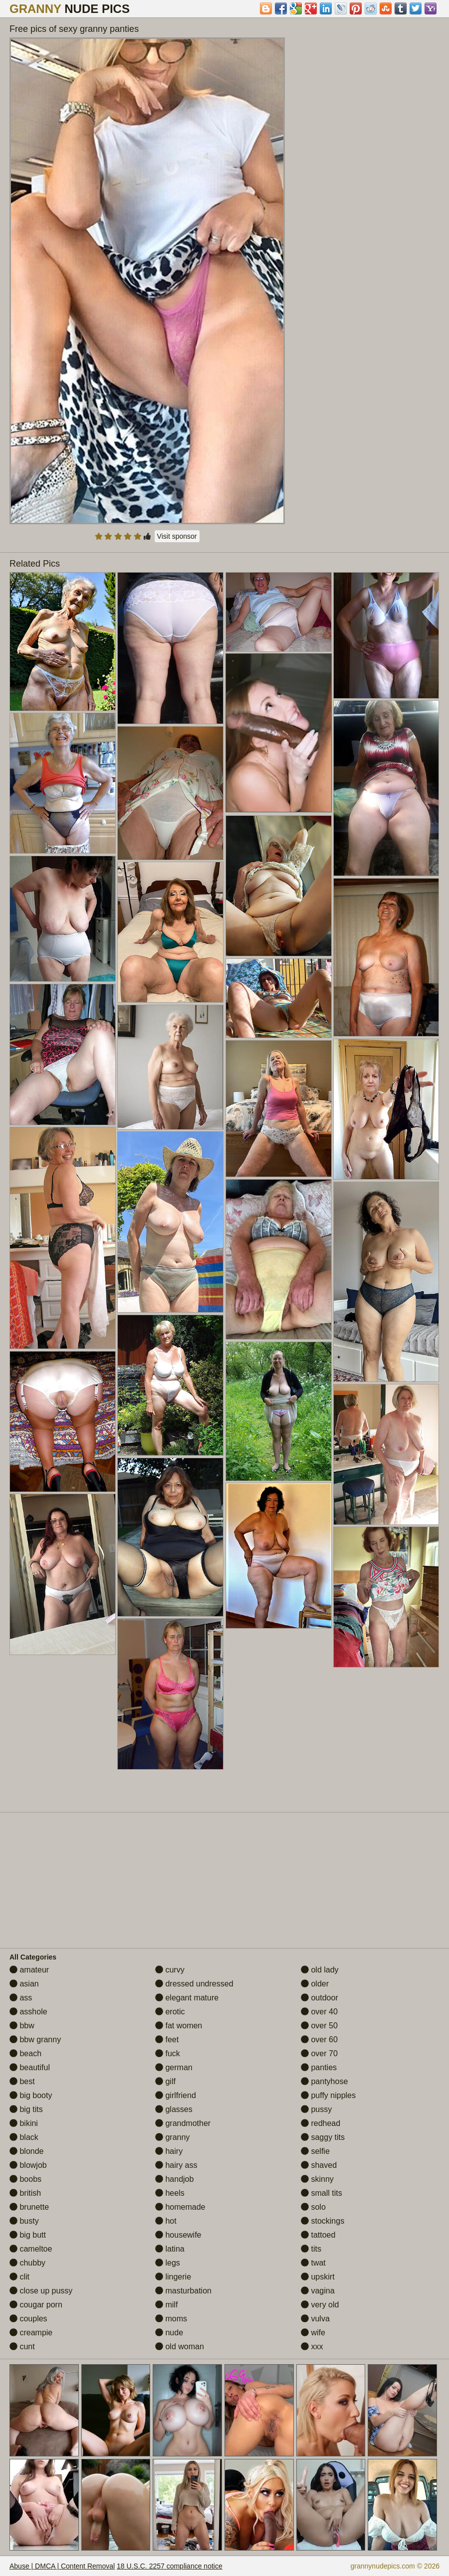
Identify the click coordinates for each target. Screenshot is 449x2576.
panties (319, 2067)
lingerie (173, 2277)
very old (320, 2304)
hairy (169, 2151)
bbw (21, 2025)
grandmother (183, 2123)
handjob (174, 2179)
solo (313, 2207)
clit (19, 2277)
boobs (25, 2179)
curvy (170, 1970)
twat (313, 2263)
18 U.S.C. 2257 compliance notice (170, 2566)
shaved (319, 2165)
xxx (312, 2346)
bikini (23, 2123)
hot (166, 2221)
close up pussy (40, 2290)
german (174, 2067)
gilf (165, 2081)
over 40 (319, 2011)
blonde (26, 2151)
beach (25, 2053)
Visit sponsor (177, 536)
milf (166, 2304)
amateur (29, 1970)
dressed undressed (194, 1983)
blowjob (28, 2165)
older (315, 1983)
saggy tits (323, 2137)
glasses (174, 2109)
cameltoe (30, 2249)
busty (24, 2221)
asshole (28, 2011)
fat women (178, 2025)
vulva (315, 2318)
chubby (27, 2263)
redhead (320, 2123)
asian (24, 1983)
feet (167, 2039)
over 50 (319, 2025)
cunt (22, 2346)
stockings (322, 2221)
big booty (30, 2095)
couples (28, 2318)
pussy (316, 2109)
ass (20, 1997)
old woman (179, 2346)
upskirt (318, 2277)
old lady (320, 1970)
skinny (317, 2179)
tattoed (318, 2235)
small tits (321, 2193)
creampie (30, 2332)
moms (171, 2318)
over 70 (319, 2053)
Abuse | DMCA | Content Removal (62, 2566)
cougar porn (35, 2304)
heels (170, 2193)
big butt (27, 2235)
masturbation (183, 2290)
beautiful (29, 2067)
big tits (26, 2109)
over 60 (319, 2039)
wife (313, 2332)
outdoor (319, 1997)
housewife (178, 2235)
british (25, 2193)
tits (311, 2249)
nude (169, 2332)
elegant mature (187, 1997)
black (23, 2137)
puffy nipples (328, 2095)
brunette (29, 2207)
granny (172, 2137)
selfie (315, 2151)
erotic (170, 2011)
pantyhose (324, 2081)
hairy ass (176, 2165)
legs (167, 2263)
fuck (167, 2053)
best (22, 2081)
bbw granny (35, 2039)
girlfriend (175, 2095)
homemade (180, 2207)
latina (170, 2249)
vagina (318, 2290)
